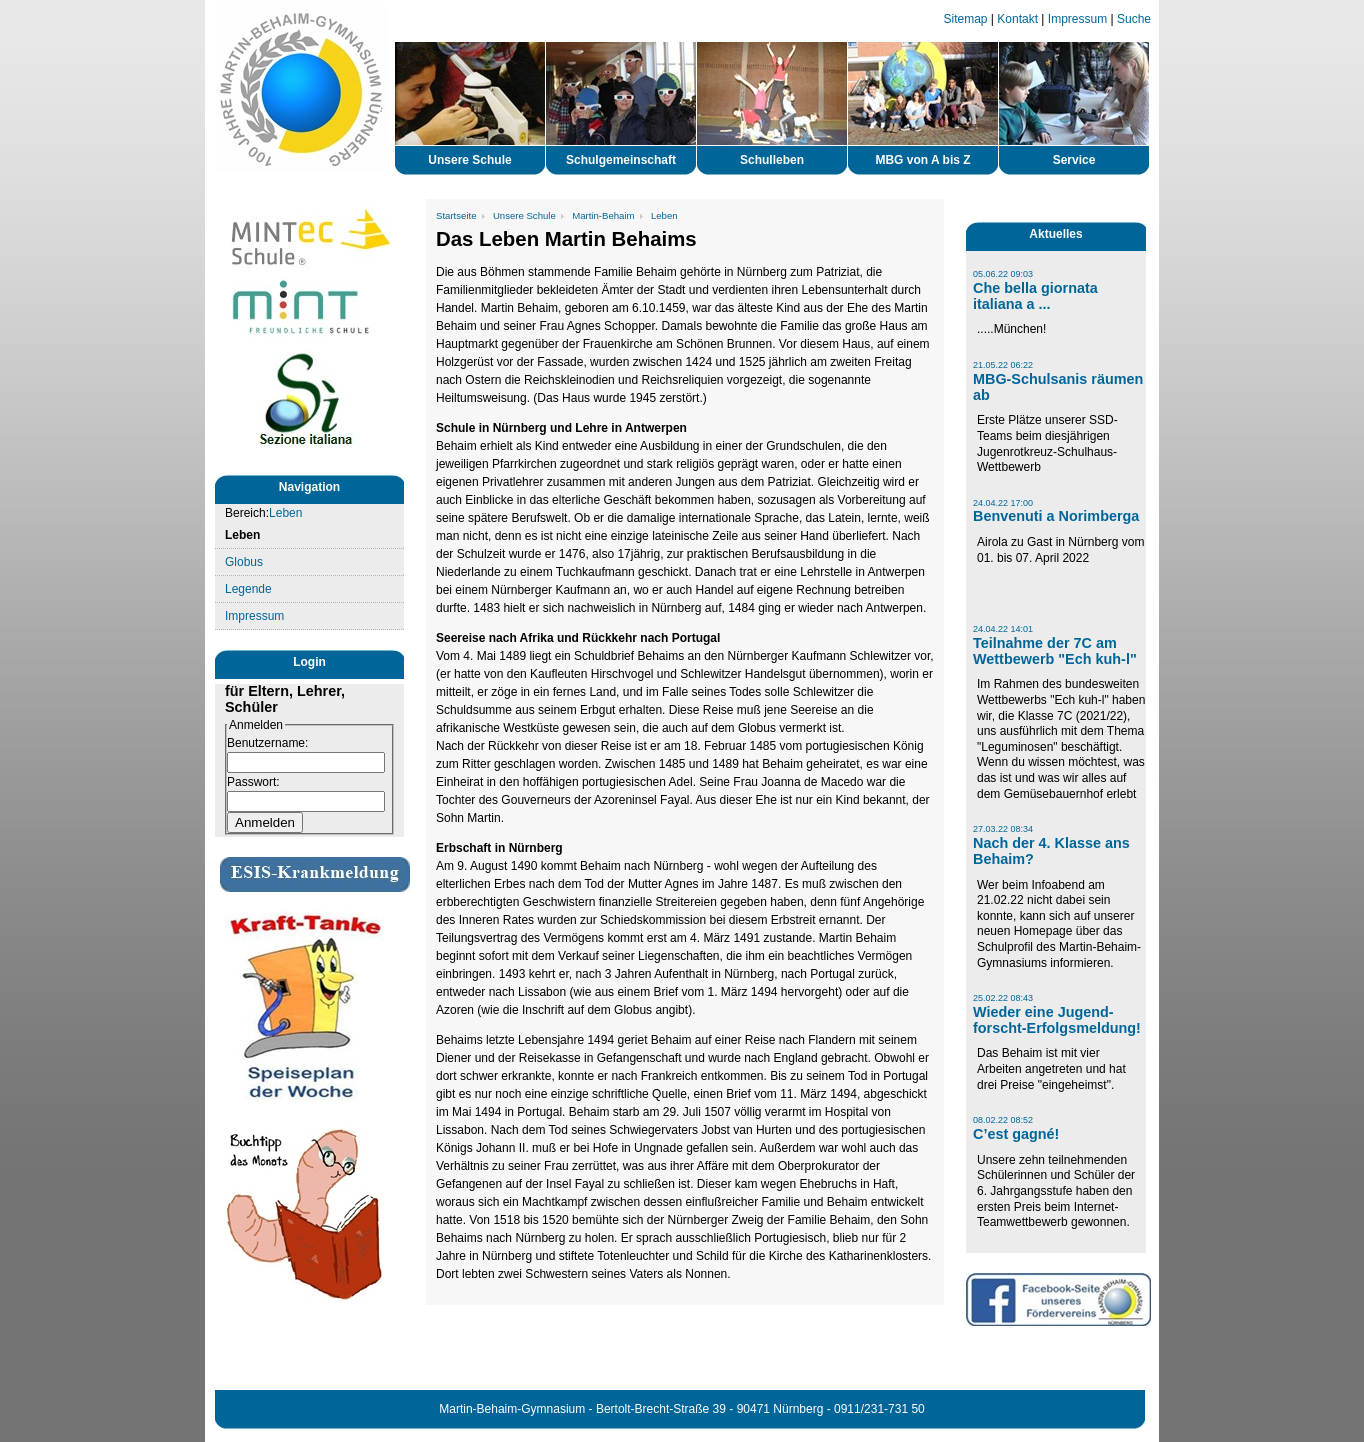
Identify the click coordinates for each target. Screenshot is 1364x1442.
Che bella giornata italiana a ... (1035, 296)
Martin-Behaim (603, 215)
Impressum (1077, 19)
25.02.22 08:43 (1003, 998)
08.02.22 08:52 (1003, 1120)
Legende (248, 589)
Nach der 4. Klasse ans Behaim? (1051, 851)
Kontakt (1017, 19)
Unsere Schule (524, 215)
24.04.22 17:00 (1003, 503)
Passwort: (253, 782)
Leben (285, 513)
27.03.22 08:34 (1003, 829)
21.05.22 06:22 (1003, 365)
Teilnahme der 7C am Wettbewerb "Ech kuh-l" (1055, 651)
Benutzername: (267, 743)
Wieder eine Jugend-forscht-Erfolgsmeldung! (1057, 1020)
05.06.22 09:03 (1003, 274)
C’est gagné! (1016, 1134)
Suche (1134, 19)
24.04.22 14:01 (1003, 629)
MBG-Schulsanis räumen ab (1058, 387)
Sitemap (966, 19)
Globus (244, 562)
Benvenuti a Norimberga (1056, 516)
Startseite (456, 215)
